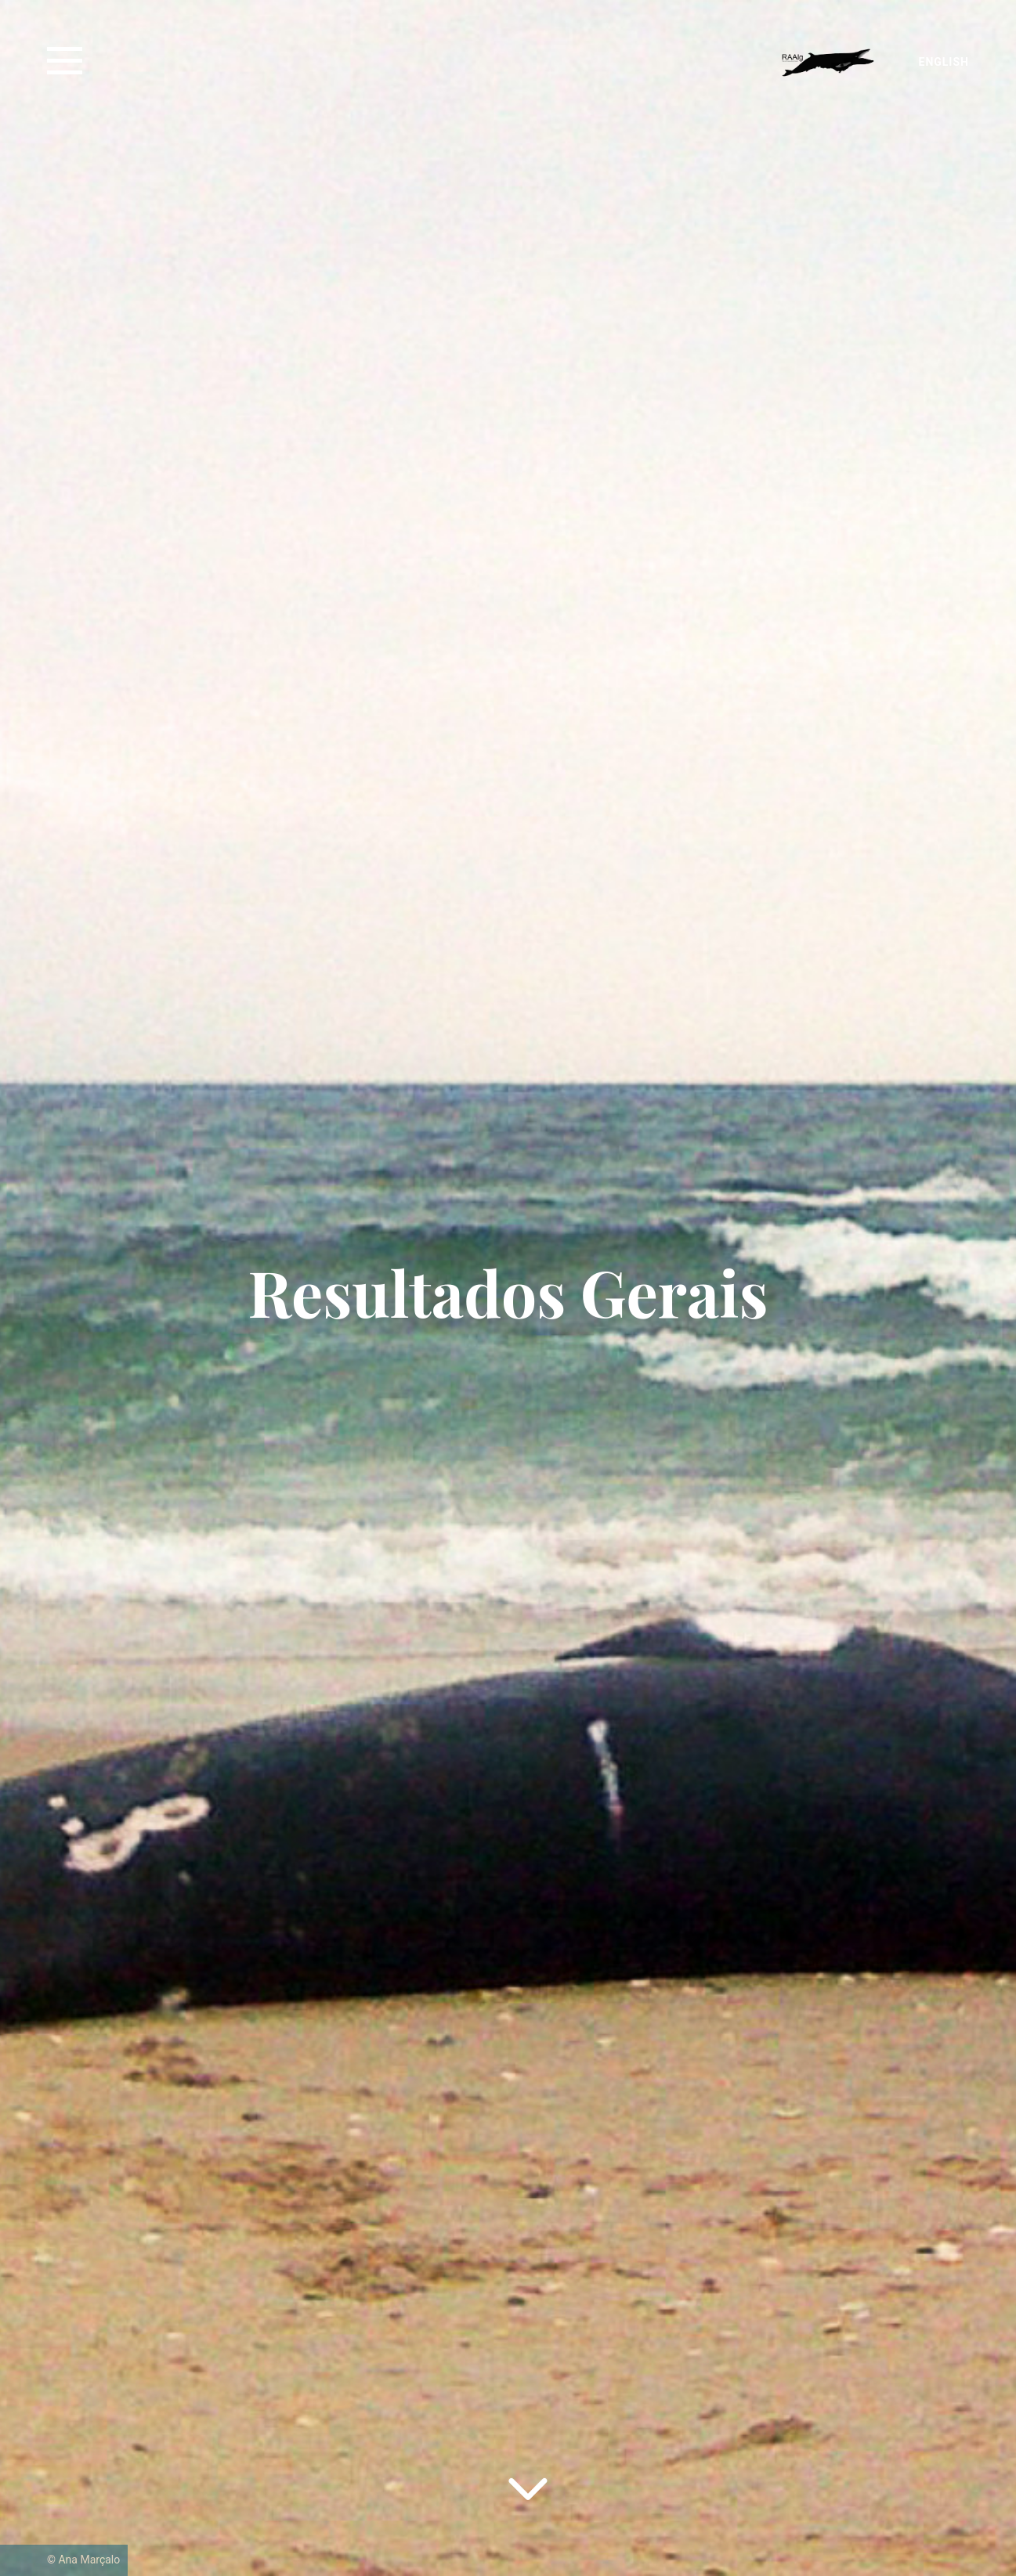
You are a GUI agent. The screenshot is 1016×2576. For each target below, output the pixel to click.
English (944, 62)
